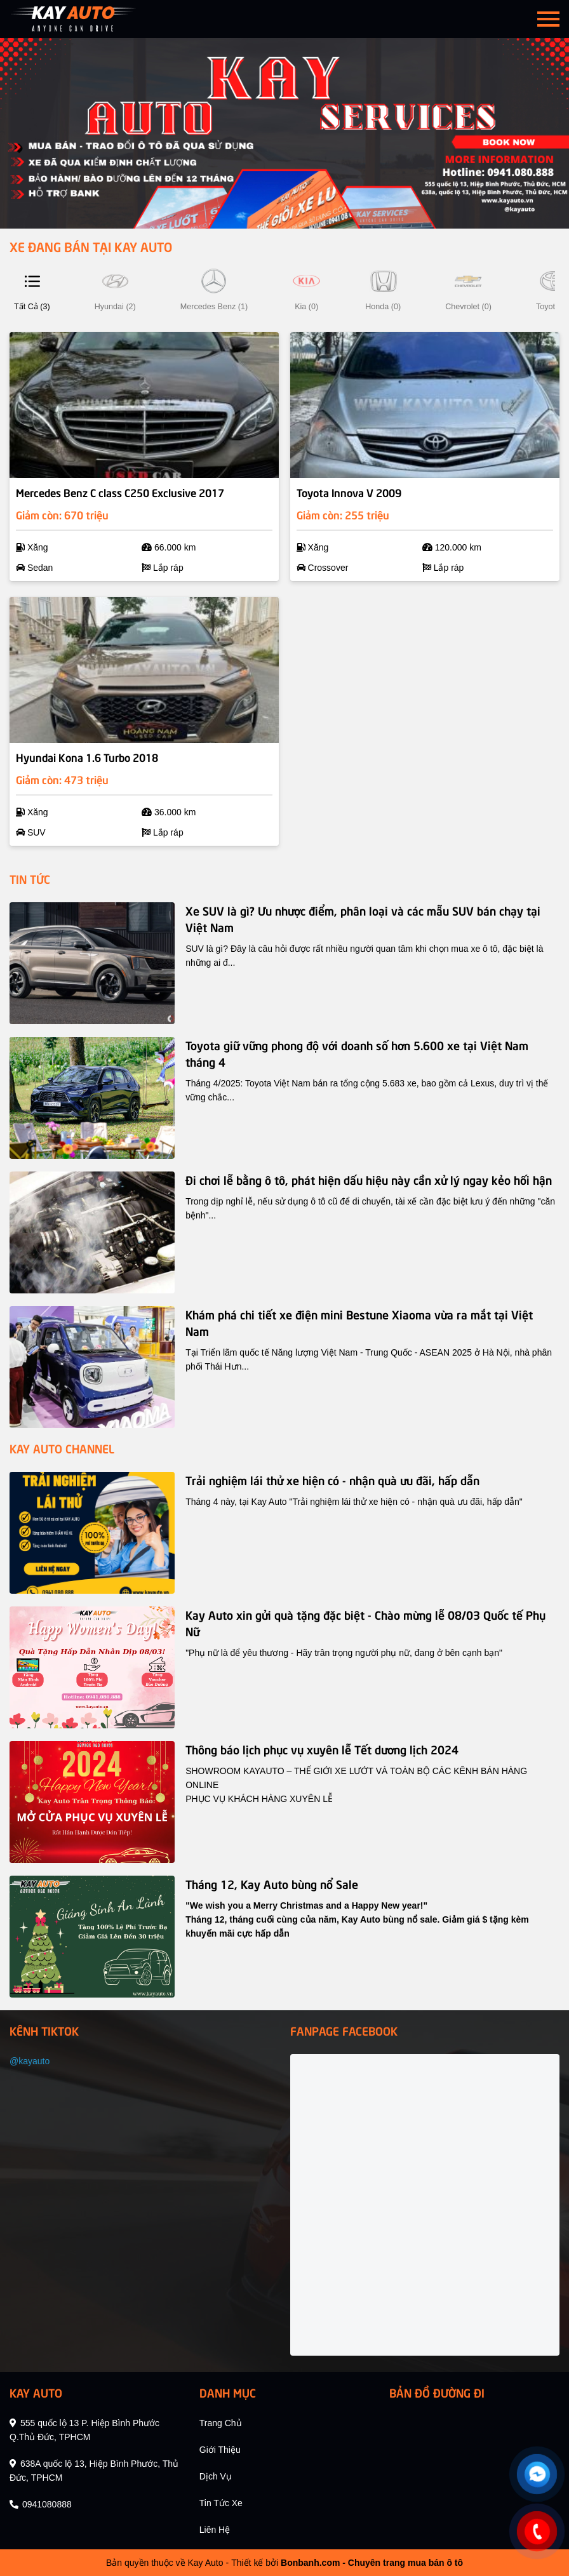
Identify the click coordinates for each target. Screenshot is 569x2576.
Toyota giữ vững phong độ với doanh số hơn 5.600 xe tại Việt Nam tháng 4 (356, 1053)
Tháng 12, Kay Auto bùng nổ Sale (271, 1884)
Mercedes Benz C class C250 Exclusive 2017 (120, 491)
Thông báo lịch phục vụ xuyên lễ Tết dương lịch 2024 (322, 1749)
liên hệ (214, 2530)
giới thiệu (220, 2450)
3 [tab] (290, 212)
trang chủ (220, 2423)
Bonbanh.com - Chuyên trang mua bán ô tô (372, 2563)
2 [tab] (278, 212)
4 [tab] (303, 212)
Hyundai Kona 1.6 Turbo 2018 (87, 756)
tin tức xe (221, 2503)
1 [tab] (265, 212)
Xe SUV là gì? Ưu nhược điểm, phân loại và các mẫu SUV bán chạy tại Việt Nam (362, 918)
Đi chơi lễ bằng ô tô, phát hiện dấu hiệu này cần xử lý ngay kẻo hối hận (368, 1179)
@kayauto (30, 2061)
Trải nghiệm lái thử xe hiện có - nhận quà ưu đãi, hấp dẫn (332, 1480)
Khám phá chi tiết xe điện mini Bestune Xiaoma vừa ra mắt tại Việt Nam (359, 1322)
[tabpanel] (284, 133)
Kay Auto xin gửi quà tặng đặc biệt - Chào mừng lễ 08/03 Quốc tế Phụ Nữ (365, 1622)
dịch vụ (215, 2476)
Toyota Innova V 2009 (349, 491)
